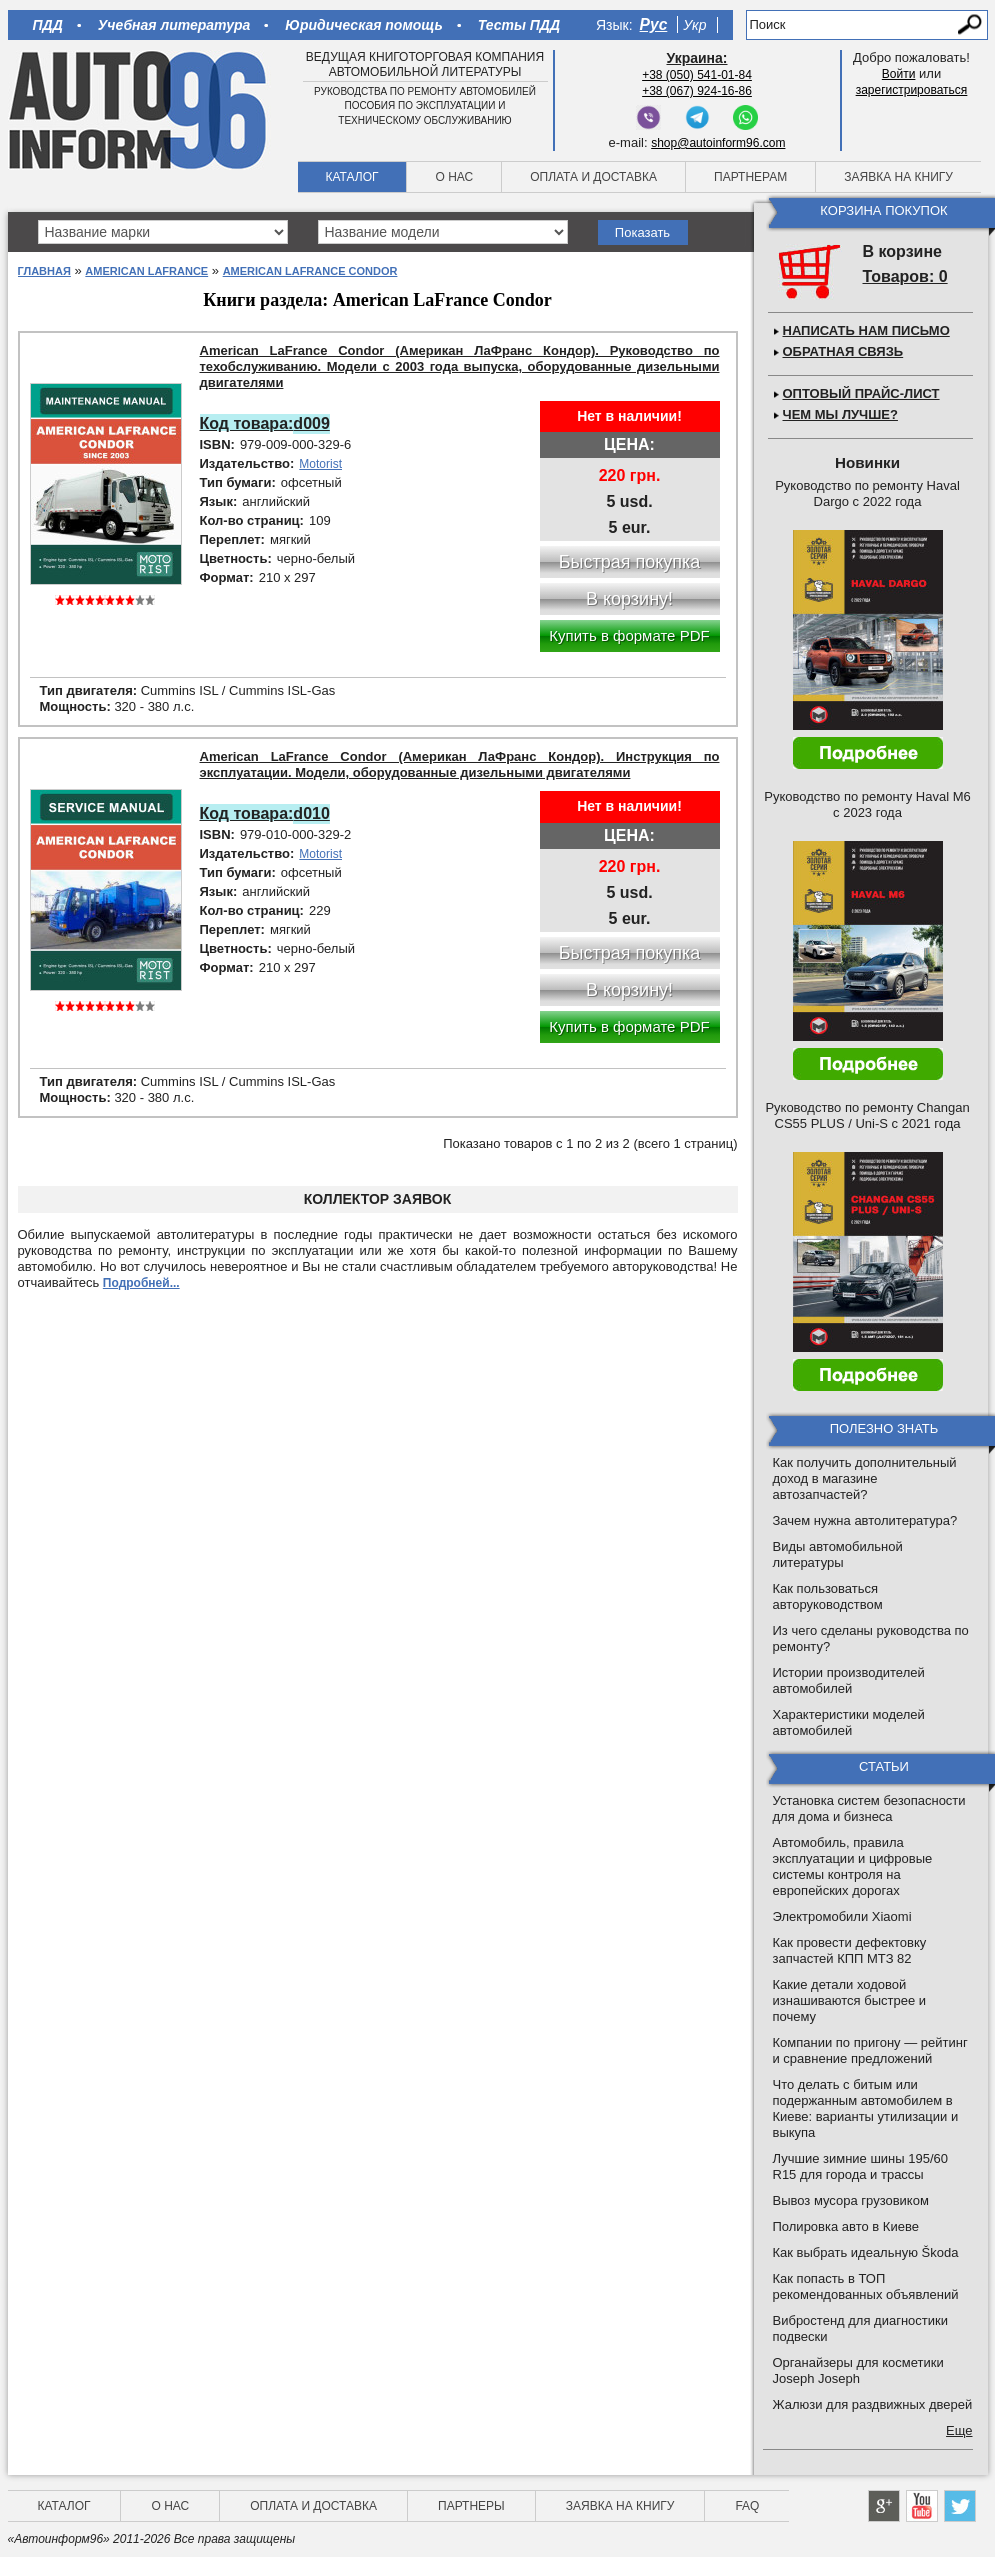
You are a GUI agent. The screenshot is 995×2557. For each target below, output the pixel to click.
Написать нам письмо (866, 330)
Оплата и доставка (593, 177)
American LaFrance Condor (310, 271)
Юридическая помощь (363, 25)
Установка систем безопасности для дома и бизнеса (869, 1808)
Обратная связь (843, 351)
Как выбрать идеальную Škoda (866, 2252)
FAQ (747, 2506)
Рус (654, 24)
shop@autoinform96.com (718, 143)
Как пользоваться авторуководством (828, 1596)
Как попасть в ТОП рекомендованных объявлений (866, 2286)
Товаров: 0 (905, 276)
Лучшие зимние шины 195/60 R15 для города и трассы (861, 2166)
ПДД (48, 25)
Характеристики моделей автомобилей (849, 1722)
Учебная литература (174, 25)
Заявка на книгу (898, 177)
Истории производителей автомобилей (849, 1680)
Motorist (320, 464)
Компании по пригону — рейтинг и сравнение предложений (870, 2050)
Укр (694, 25)
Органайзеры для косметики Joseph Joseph (858, 2370)
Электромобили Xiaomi (842, 1916)
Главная (44, 271)
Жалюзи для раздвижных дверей (873, 2404)
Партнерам (750, 177)
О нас (454, 177)
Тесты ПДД (519, 25)
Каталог (352, 177)
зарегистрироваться (912, 90)
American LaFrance (146, 271)
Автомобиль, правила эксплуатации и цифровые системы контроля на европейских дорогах (853, 1866)
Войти (899, 74)
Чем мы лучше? (840, 414)
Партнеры (471, 2506)
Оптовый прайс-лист (861, 393)
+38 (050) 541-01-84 (697, 75)
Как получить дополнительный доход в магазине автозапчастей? (865, 1478)
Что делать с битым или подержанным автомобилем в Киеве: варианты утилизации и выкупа (866, 2108)
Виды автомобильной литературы (838, 1554)
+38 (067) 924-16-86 (697, 91)
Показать (642, 232)
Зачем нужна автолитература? (865, 1520)
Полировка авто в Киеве (846, 2226)
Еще (959, 2430)
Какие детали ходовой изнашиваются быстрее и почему (850, 2000)
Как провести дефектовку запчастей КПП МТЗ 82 (850, 1950)
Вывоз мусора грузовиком (851, 2200)
